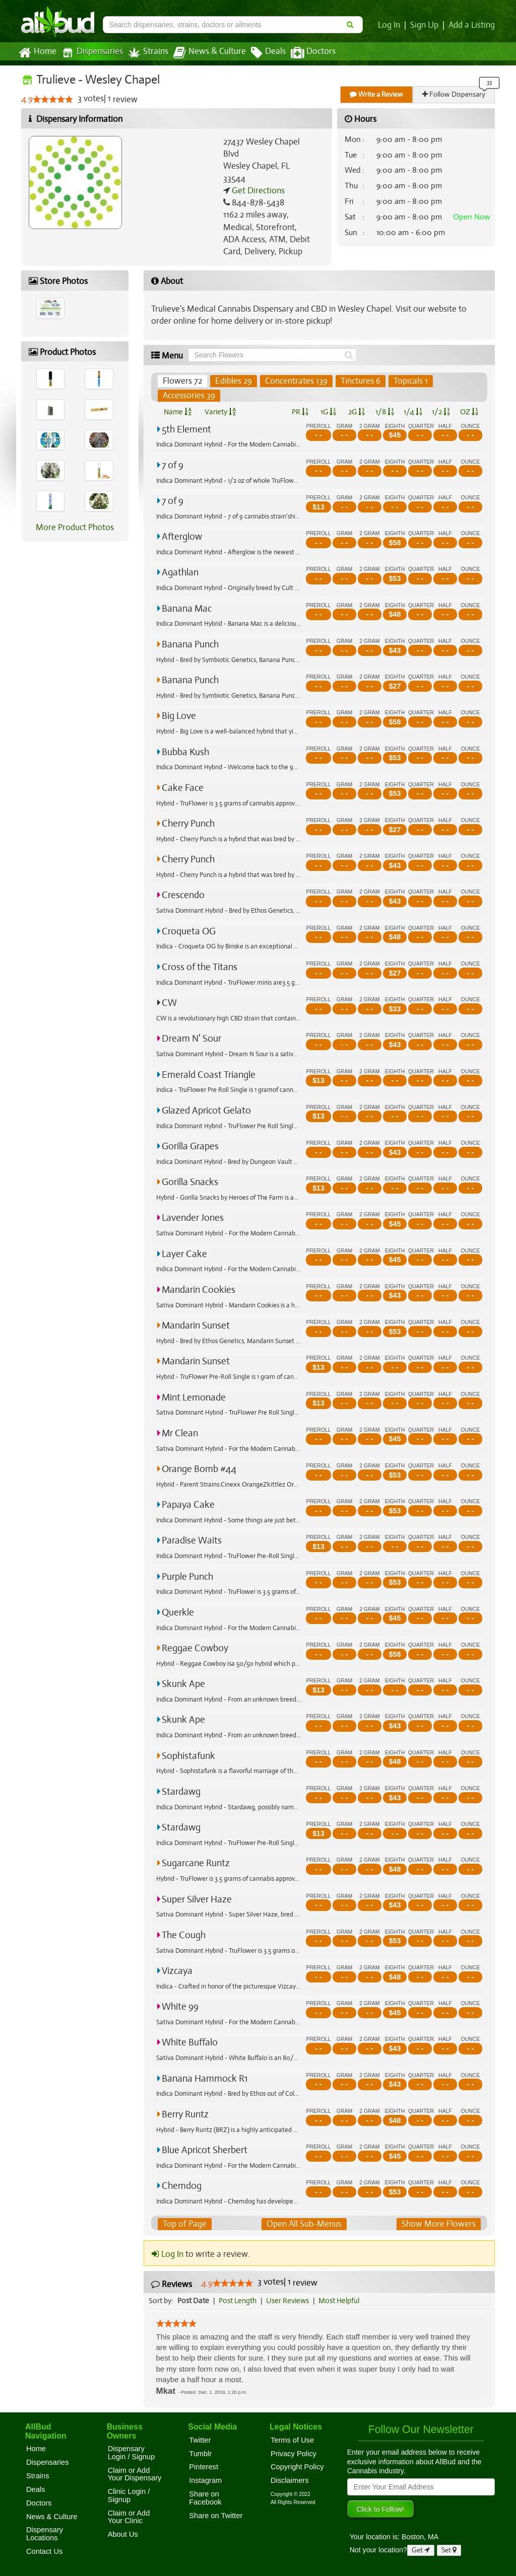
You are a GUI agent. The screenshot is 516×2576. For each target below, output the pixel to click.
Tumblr (200, 2454)
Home (37, 52)
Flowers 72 (182, 381)
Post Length (239, 2300)
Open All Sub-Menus (304, 2224)
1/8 (384, 411)
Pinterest (203, 2467)
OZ (469, 411)
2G (356, 411)
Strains (144, 52)
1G (328, 411)
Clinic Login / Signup (129, 2495)
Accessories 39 (189, 396)
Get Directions (257, 191)
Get (421, 2550)
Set (449, 2550)
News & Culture (204, 52)
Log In (391, 25)
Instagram (205, 2480)
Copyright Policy (297, 2467)
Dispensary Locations (44, 2534)
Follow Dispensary (454, 94)
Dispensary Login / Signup (131, 2453)
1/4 (413, 411)
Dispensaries (90, 52)
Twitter (200, 2440)
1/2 (441, 411)
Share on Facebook (205, 2498)
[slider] (52, 100)
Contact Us (44, 2551)
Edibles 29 (232, 381)
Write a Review (377, 94)
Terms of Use (292, 2440)
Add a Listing (472, 25)
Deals (261, 52)
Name (177, 411)
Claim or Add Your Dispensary (135, 2474)
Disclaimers (290, 2480)
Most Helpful (342, 2300)
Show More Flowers (439, 2224)
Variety (220, 411)
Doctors (305, 52)
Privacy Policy (293, 2454)
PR (299, 411)
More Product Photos (74, 528)
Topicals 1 (408, 381)
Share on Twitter (215, 2516)
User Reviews (290, 2300)
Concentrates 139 (294, 381)
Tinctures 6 (358, 381)
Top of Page (184, 2224)
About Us (123, 2534)
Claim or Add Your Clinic (129, 2517)
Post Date (194, 2300)
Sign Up (426, 25)
